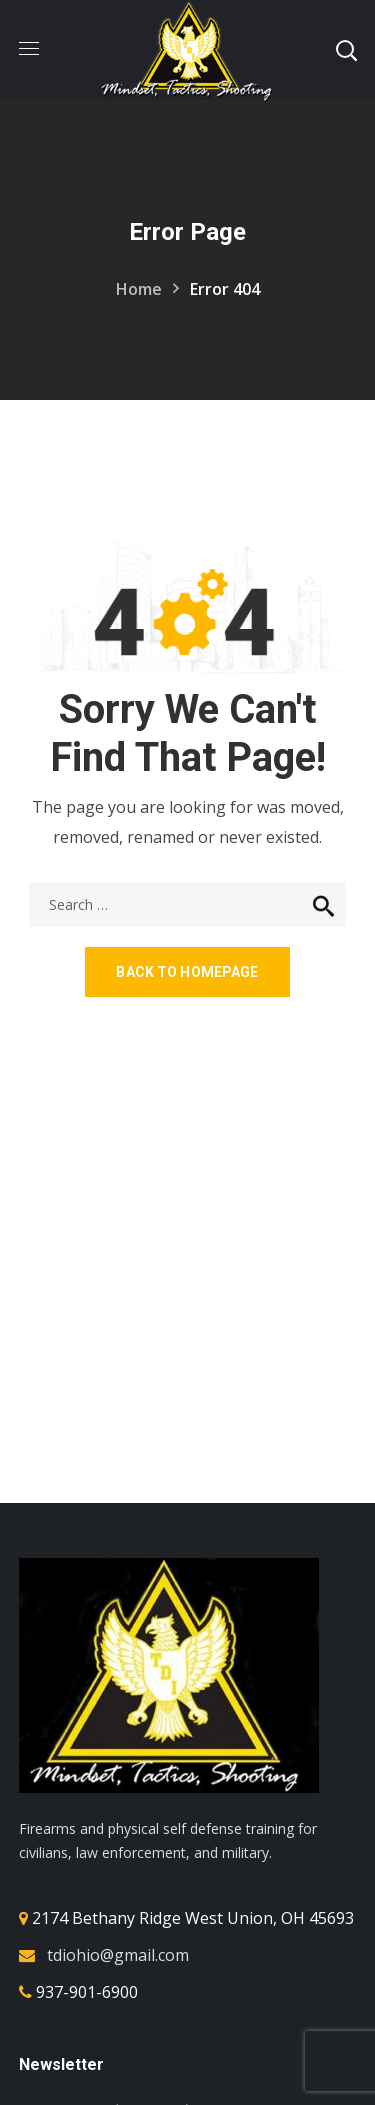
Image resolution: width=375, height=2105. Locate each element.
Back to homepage (187, 972)
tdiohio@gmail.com (118, 1955)
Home (139, 289)
